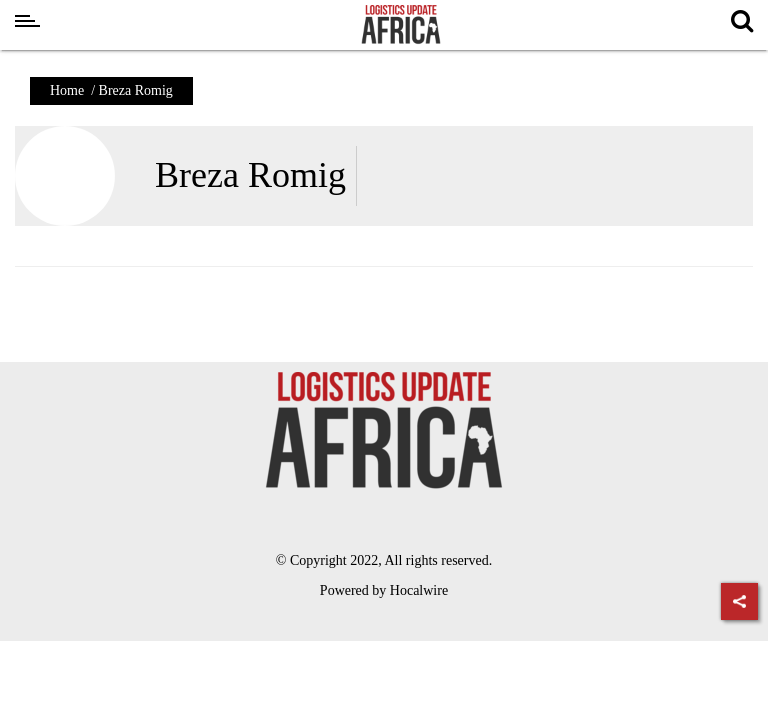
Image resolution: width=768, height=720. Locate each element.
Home (67, 90)
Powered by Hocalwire (384, 590)
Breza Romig (250, 175)
